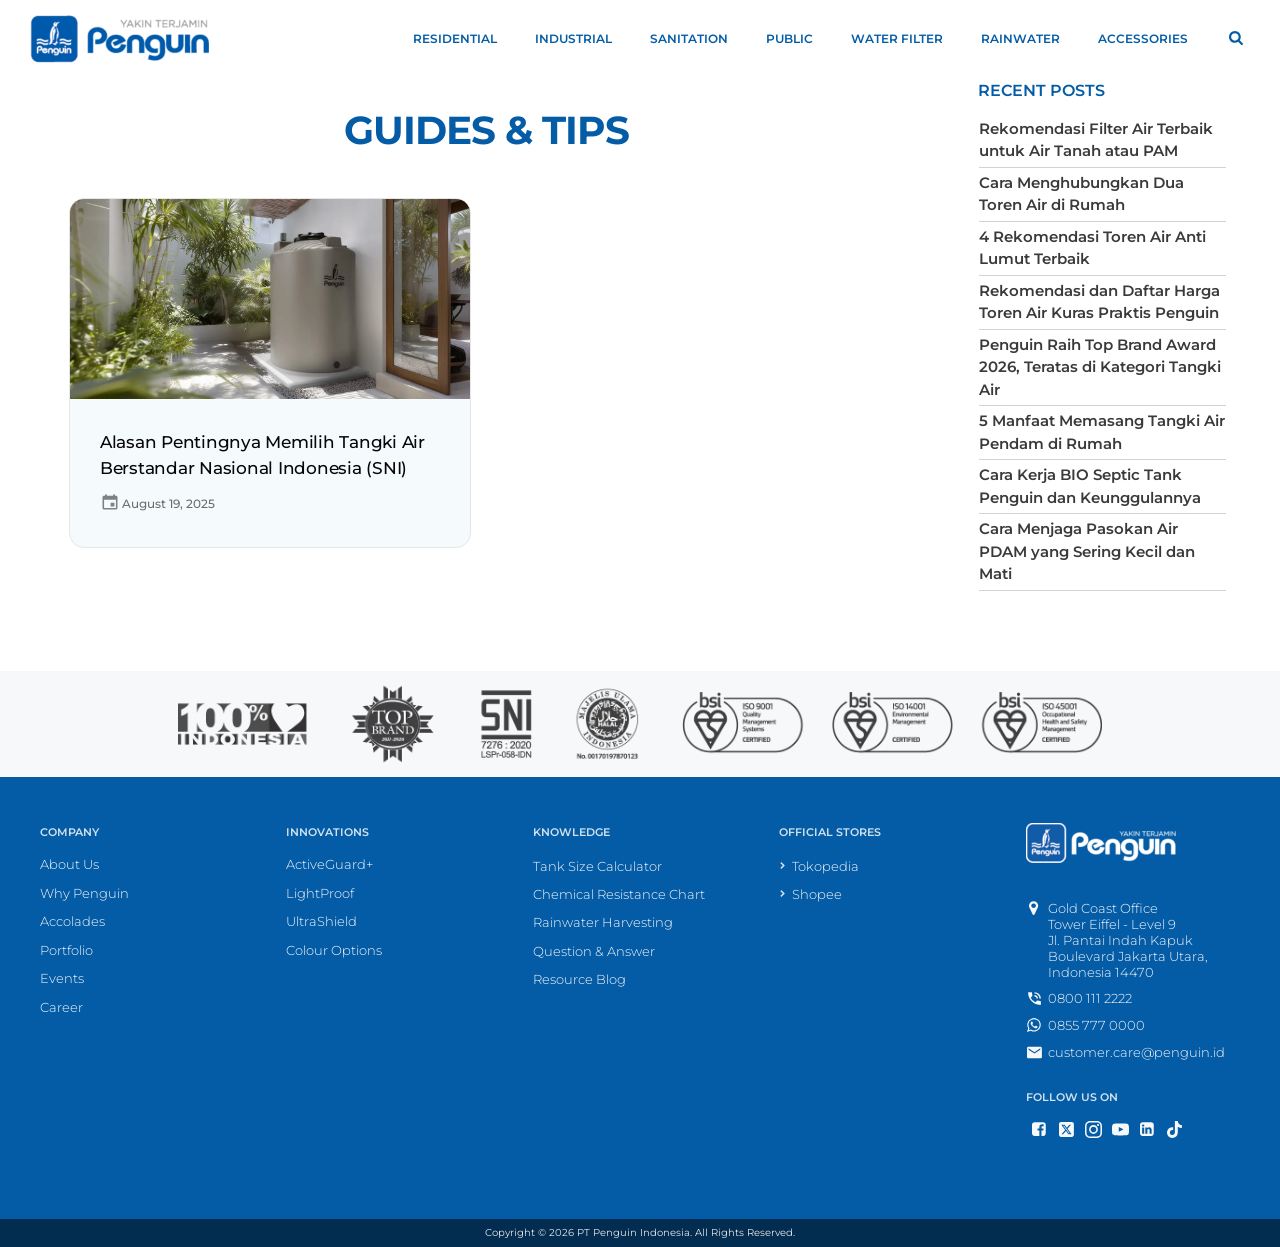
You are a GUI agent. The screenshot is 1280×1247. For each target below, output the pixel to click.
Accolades (72, 921)
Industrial (582, 38)
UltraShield (321, 921)
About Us (69, 864)
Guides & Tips (486, 130)
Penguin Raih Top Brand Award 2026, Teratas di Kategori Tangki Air (1100, 367)
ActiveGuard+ (329, 864)
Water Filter (906, 38)
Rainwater (1029, 38)
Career (61, 1007)
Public (798, 38)
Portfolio (66, 950)
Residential (464, 38)
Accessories (1152, 38)
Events (62, 978)
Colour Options (334, 950)
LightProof (320, 893)
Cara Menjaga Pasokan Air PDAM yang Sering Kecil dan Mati (1087, 551)
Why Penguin (84, 893)
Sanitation (698, 38)
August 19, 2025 (157, 503)
